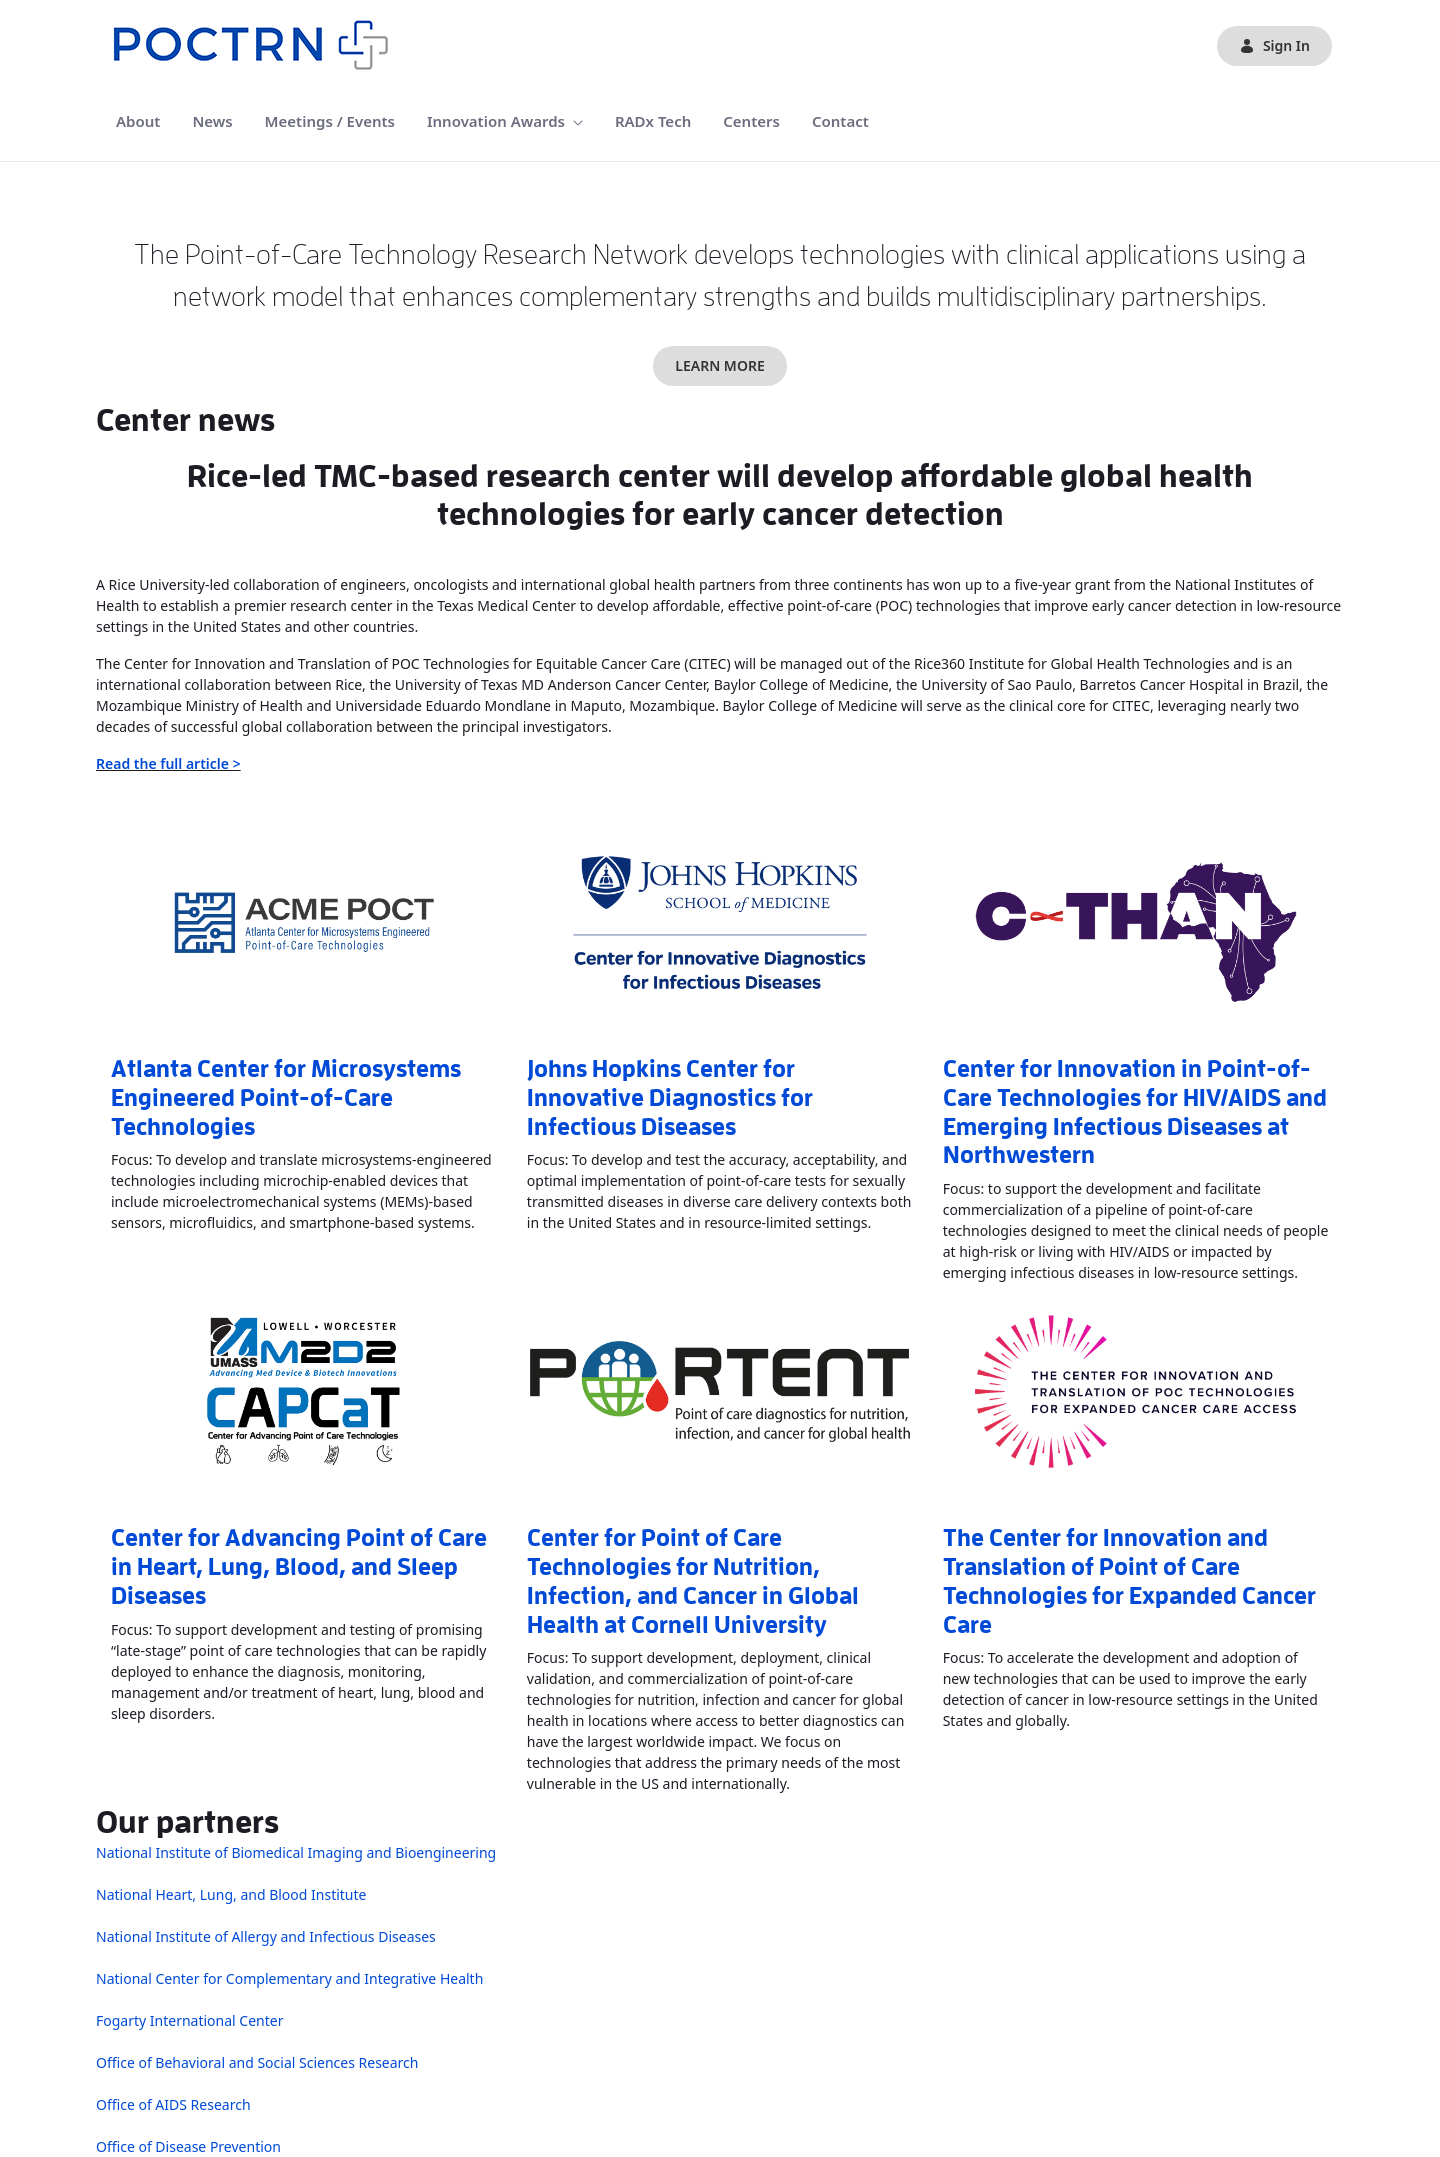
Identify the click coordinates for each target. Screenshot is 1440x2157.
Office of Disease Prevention (188, 2146)
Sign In (1274, 45)
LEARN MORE (719, 365)
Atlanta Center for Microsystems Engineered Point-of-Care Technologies (286, 1098)
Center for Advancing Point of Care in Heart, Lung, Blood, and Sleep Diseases (299, 1567)
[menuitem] (138, 121)
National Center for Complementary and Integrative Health (289, 1978)
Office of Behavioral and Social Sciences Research (257, 2062)
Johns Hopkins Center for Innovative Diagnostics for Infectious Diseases (670, 1098)
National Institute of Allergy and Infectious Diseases (266, 1936)
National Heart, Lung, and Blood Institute (231, 1894)
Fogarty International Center (189, 2020)
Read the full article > (168, 763)
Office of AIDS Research (173, 2104)
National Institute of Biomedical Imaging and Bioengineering (296, 1852)
